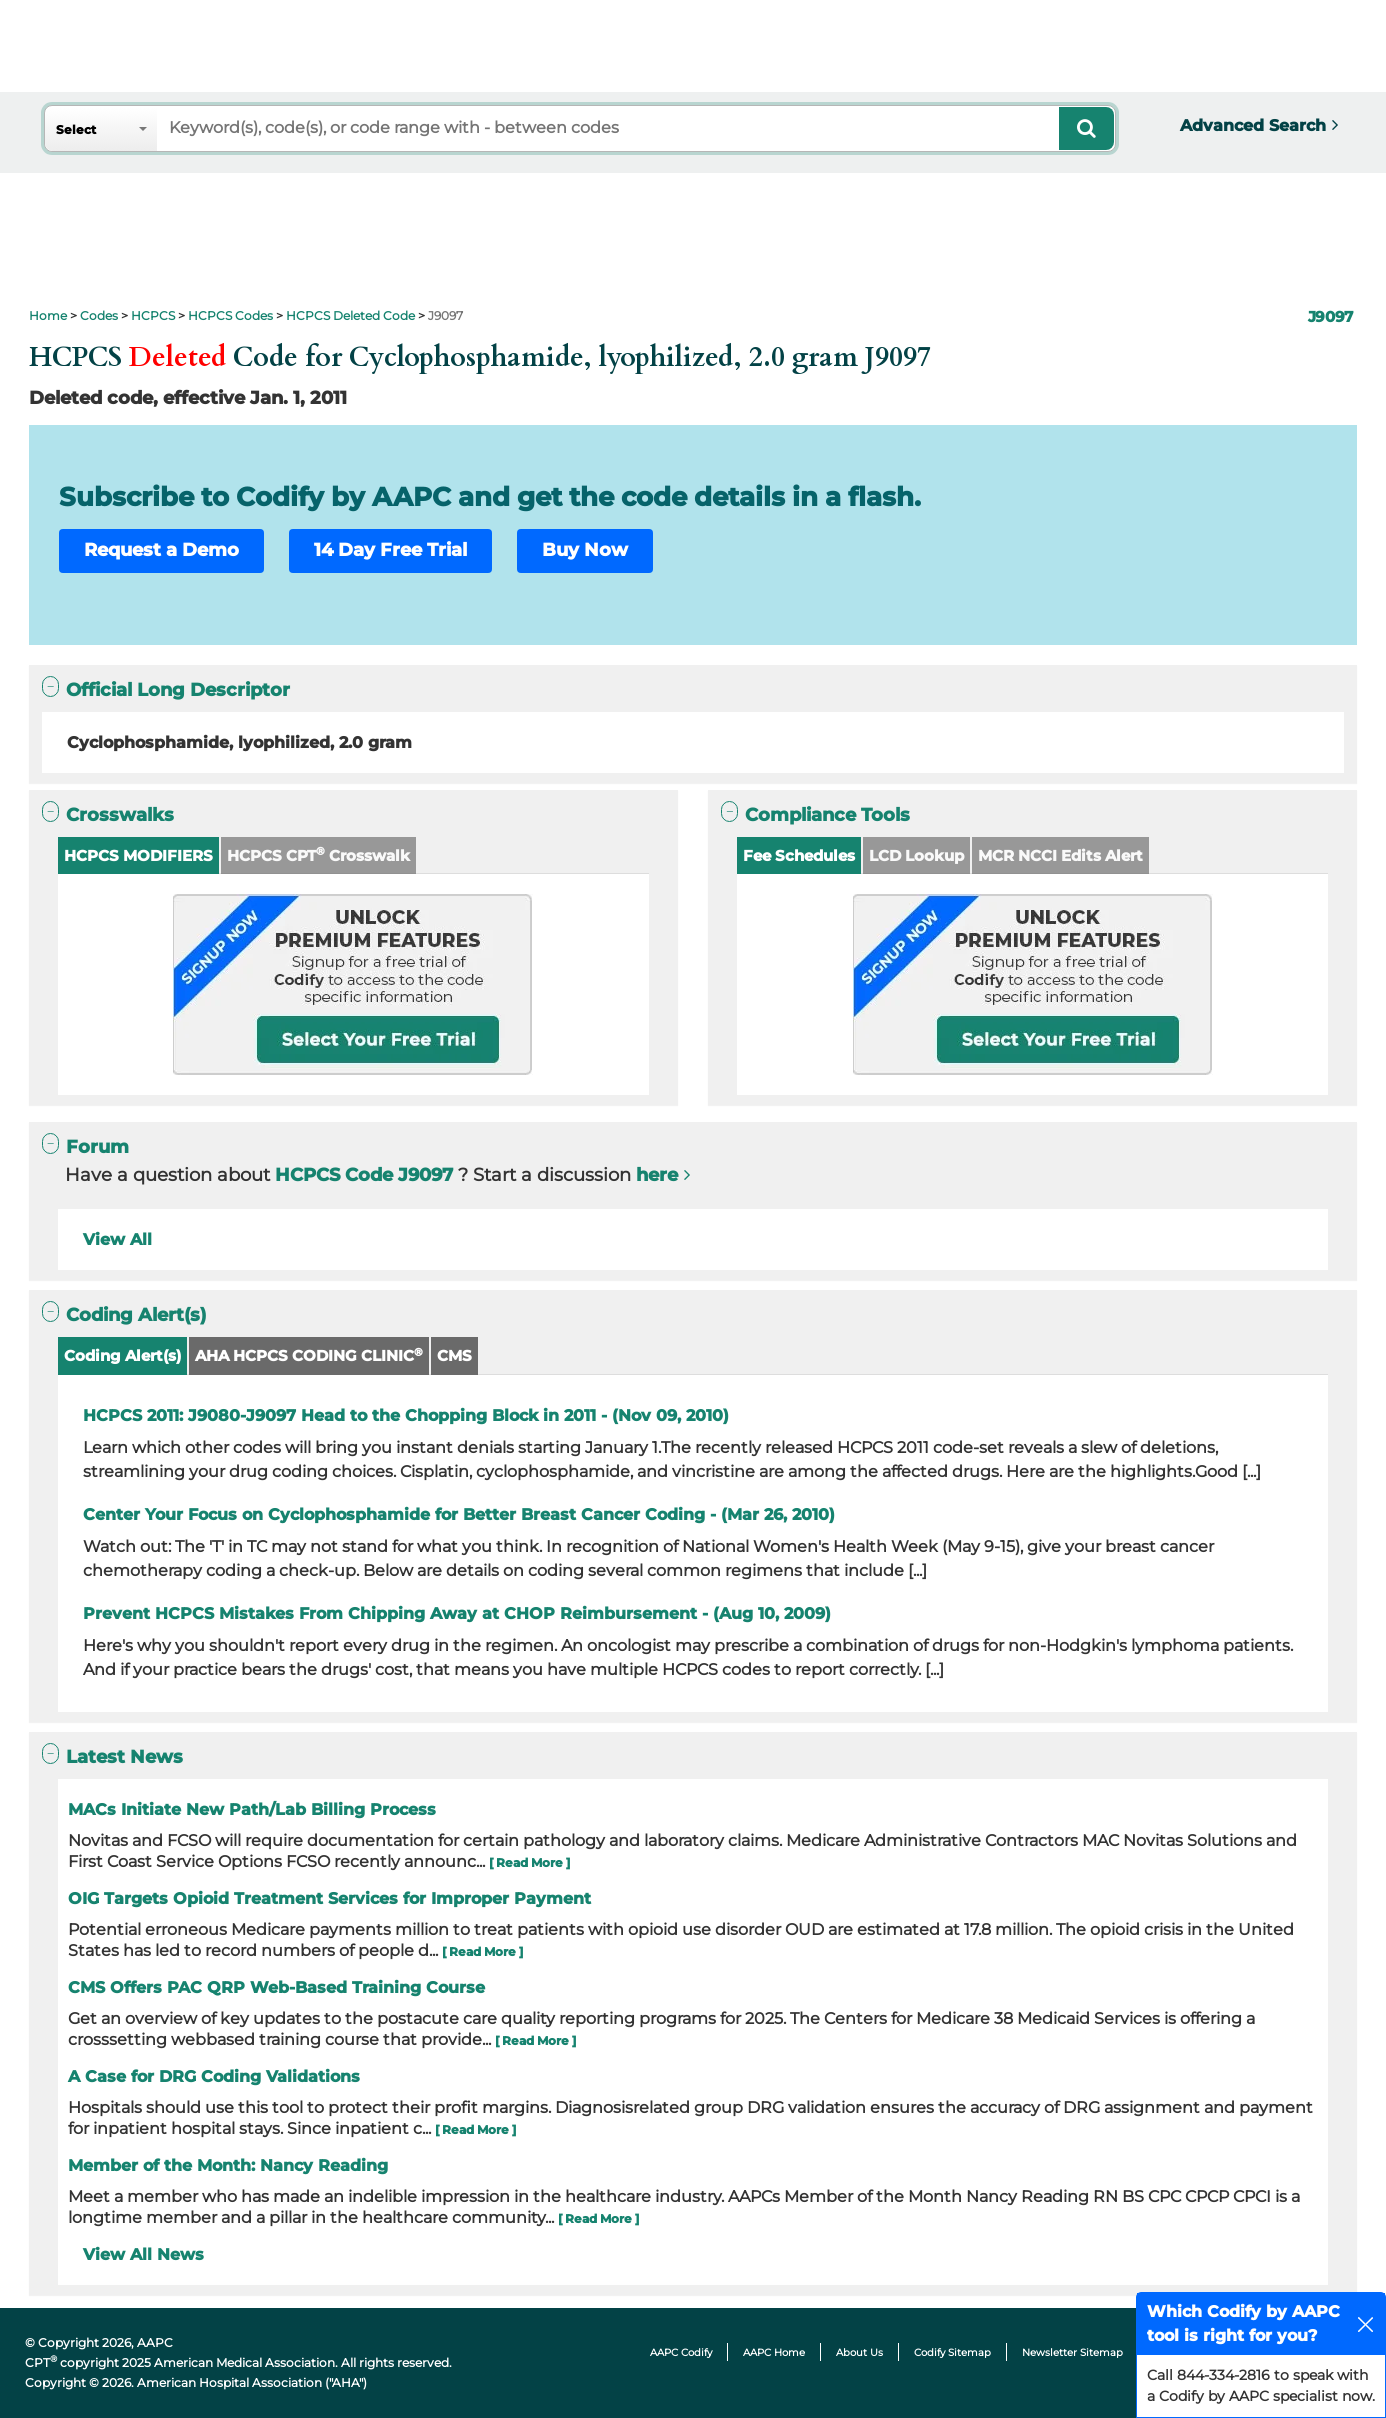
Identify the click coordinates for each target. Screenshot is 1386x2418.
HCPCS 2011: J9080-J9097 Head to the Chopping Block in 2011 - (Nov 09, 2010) (406, 1415)
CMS (454, 1355)
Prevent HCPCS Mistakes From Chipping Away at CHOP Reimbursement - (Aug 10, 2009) (457, 1613)
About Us (859, 2352)
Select (76, 129)
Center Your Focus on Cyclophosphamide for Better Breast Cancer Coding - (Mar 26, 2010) (459, 1514)
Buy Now (585, 550)
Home (48, 315)
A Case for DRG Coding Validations (214, 2076)
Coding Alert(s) (122, 1355)
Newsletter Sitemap (1072, 2352)
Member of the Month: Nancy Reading (228, 2165)
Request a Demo (161, 550)
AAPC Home (774, 2352)
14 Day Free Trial (390, 550)
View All (117, 1239)
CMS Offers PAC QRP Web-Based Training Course (276, 1987)
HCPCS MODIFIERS (138, 855)
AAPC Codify (681, 2352)
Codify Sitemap (952, 2352)
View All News (143, 2254)
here (657, 1175)
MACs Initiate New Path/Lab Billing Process (252, 1809)
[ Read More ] (529, 1862)
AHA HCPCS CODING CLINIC (309, 1355)
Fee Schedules (799, 855)
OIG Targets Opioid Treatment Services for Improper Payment (329, 1898)
